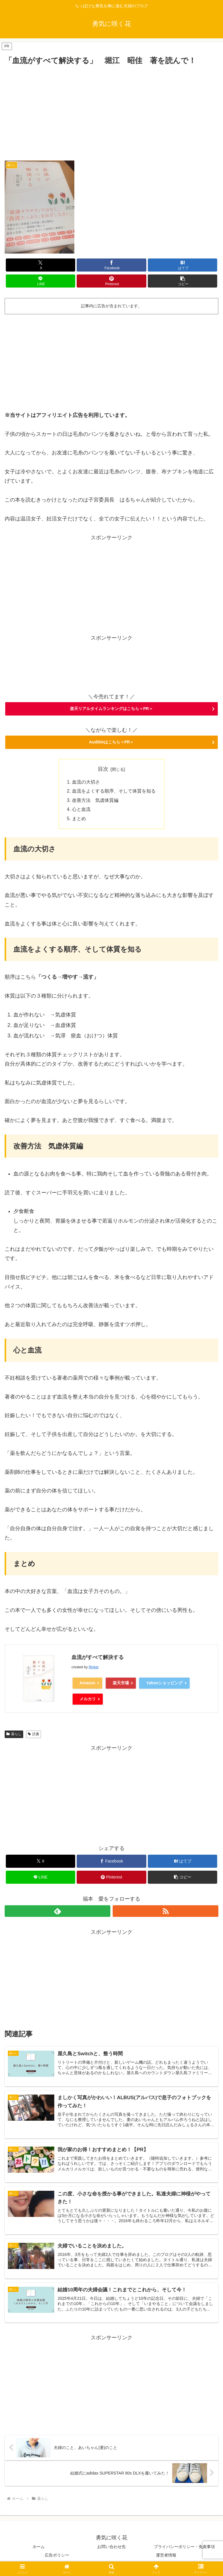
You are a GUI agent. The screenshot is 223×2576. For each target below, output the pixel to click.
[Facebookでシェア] (111, 265)
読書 (33, 1735)
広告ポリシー (57, 2557)
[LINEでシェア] (40, 281)
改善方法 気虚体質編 (95, 801)
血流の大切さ (86, 782)
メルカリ (88, 1700)
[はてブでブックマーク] (182, 265)
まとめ (79, 820)
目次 (103, 769)
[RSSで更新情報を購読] (165, 1912)
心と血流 (81, 810)
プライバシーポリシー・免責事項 (184, 2548)
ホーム (39, 2548)
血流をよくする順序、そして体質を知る (114, 791)
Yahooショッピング (164, 1684)
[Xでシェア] (40, 265)
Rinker (94, 1669)
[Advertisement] (111, 110)
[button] (182, 281)
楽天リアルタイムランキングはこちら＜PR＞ (111, 708)
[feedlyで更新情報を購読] (57, 1912)
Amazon (87, 1684)
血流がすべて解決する (97, 1659)
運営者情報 (166, 2557)
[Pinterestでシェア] (111, 281)
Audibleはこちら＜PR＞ (111, 742)
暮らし (13, 1735)
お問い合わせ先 (111, 2548)
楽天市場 (121, 1684)
